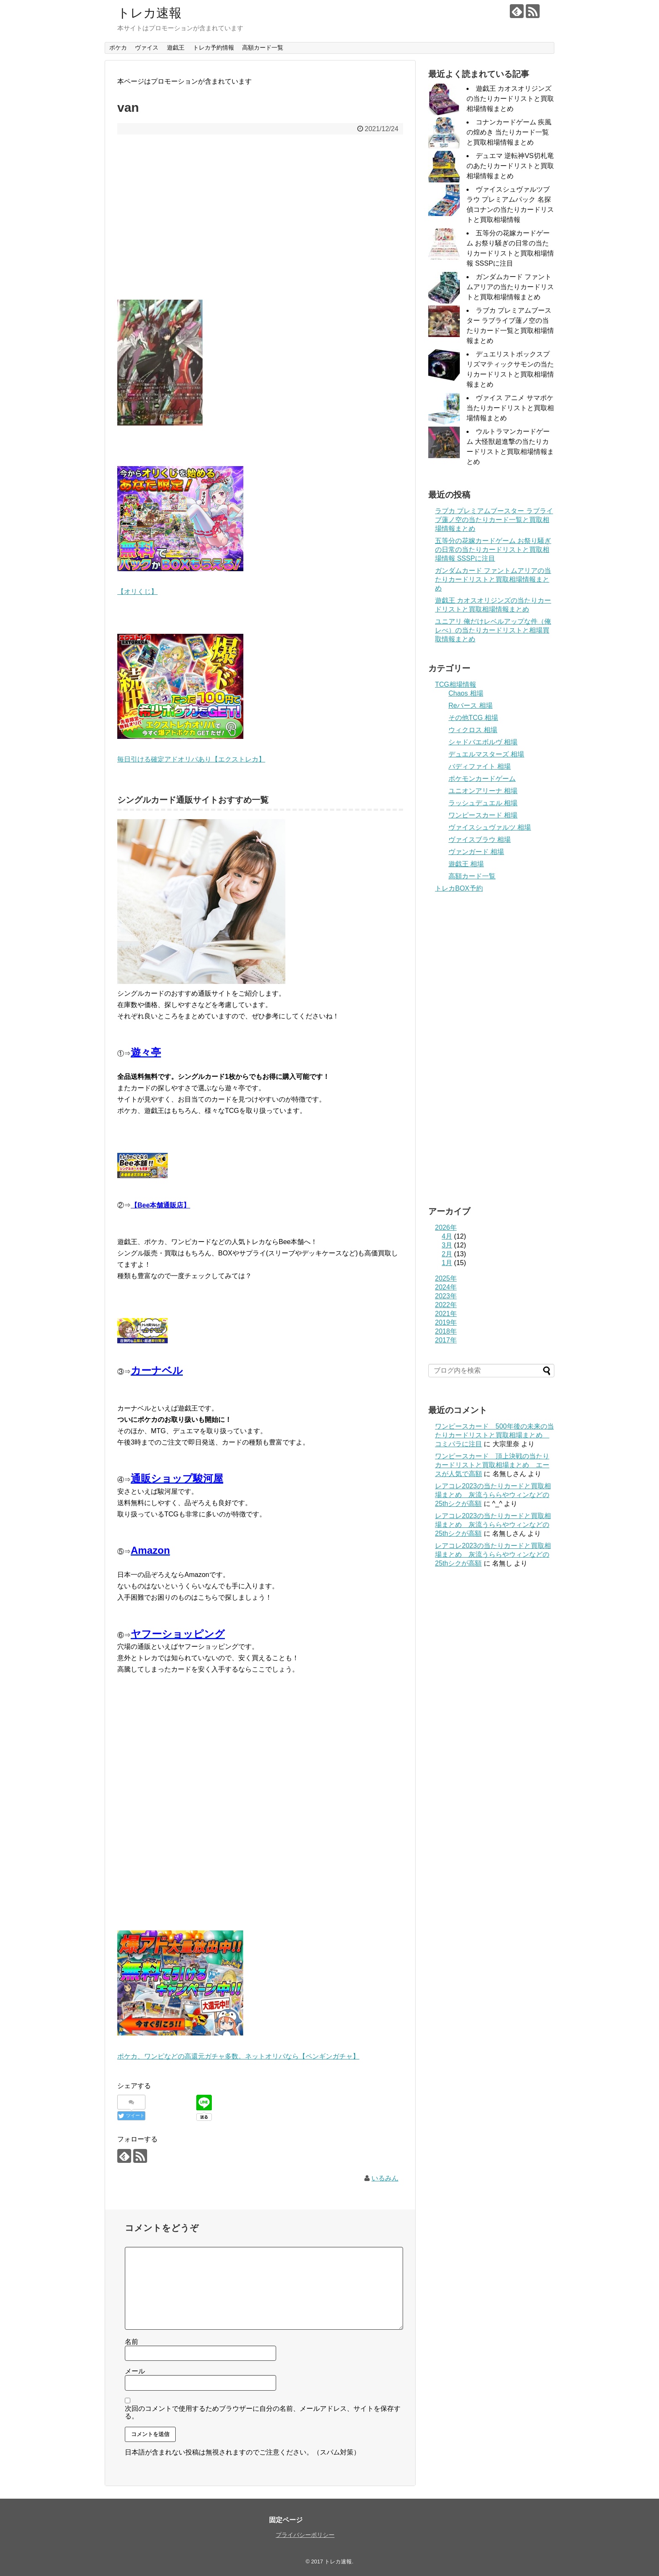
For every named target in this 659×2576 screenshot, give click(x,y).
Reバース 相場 (470, 705)
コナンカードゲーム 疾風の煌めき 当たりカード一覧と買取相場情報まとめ (509, 132)
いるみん (385, 2178)
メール (135, 2371)
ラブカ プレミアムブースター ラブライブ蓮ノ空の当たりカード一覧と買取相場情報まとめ (494, 519)
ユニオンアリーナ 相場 (482, 790)
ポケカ (118, 47)
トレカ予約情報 (213, 47)
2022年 (446, 1304)
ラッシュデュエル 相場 (482, 803)
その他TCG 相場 (473, 717)
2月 (447, 1254)
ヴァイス (146, 47)
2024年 (446, 1287)
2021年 (446, 1313)
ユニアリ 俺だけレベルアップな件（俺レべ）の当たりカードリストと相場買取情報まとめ (493, 630)
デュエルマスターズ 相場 (486, 754)
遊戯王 (176, 47)
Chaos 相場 (465, 693)
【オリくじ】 (137, 591)
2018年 (446, 1331)
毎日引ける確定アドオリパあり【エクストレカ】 (191, 759)
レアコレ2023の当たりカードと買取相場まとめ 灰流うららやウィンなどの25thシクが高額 (493, 1494)
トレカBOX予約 (459, 888)
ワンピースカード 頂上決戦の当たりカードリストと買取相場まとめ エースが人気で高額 (492, 1465)
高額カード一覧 (262, 47)
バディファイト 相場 (479, 766)
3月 (447, 1245)
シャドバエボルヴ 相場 (482, 742)
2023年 (446, 1296)
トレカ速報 (149, 13)
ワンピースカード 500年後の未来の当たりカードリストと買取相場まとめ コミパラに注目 (494, 1435)
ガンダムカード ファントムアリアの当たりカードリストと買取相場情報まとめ (510, 287)
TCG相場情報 (455, 684)
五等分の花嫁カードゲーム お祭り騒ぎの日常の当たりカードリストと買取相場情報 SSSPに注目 (493, 549)
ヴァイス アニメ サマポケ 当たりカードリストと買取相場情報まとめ (510, 408)
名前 (131, 2341)
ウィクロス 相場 (472, 729)
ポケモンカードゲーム (482, 778)
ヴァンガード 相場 (476, 851)
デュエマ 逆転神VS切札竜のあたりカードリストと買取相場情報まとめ (510, 165)
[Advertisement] (260, 223)
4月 (447, 1236)
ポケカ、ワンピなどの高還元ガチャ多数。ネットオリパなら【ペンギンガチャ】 (238, 2056)
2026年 (446, 1227)
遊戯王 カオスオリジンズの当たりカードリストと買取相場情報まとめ (510, 98)
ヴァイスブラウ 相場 (479, 839)
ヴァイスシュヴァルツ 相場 (489, 827)
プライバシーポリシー (305, 2534)
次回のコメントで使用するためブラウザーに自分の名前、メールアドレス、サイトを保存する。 (263, 2412)
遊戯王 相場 (466, 863)
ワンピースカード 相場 (482, 815)
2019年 (446, 1322)
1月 (447, 1262)
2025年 (446, 1278)
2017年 (446, 1340)
